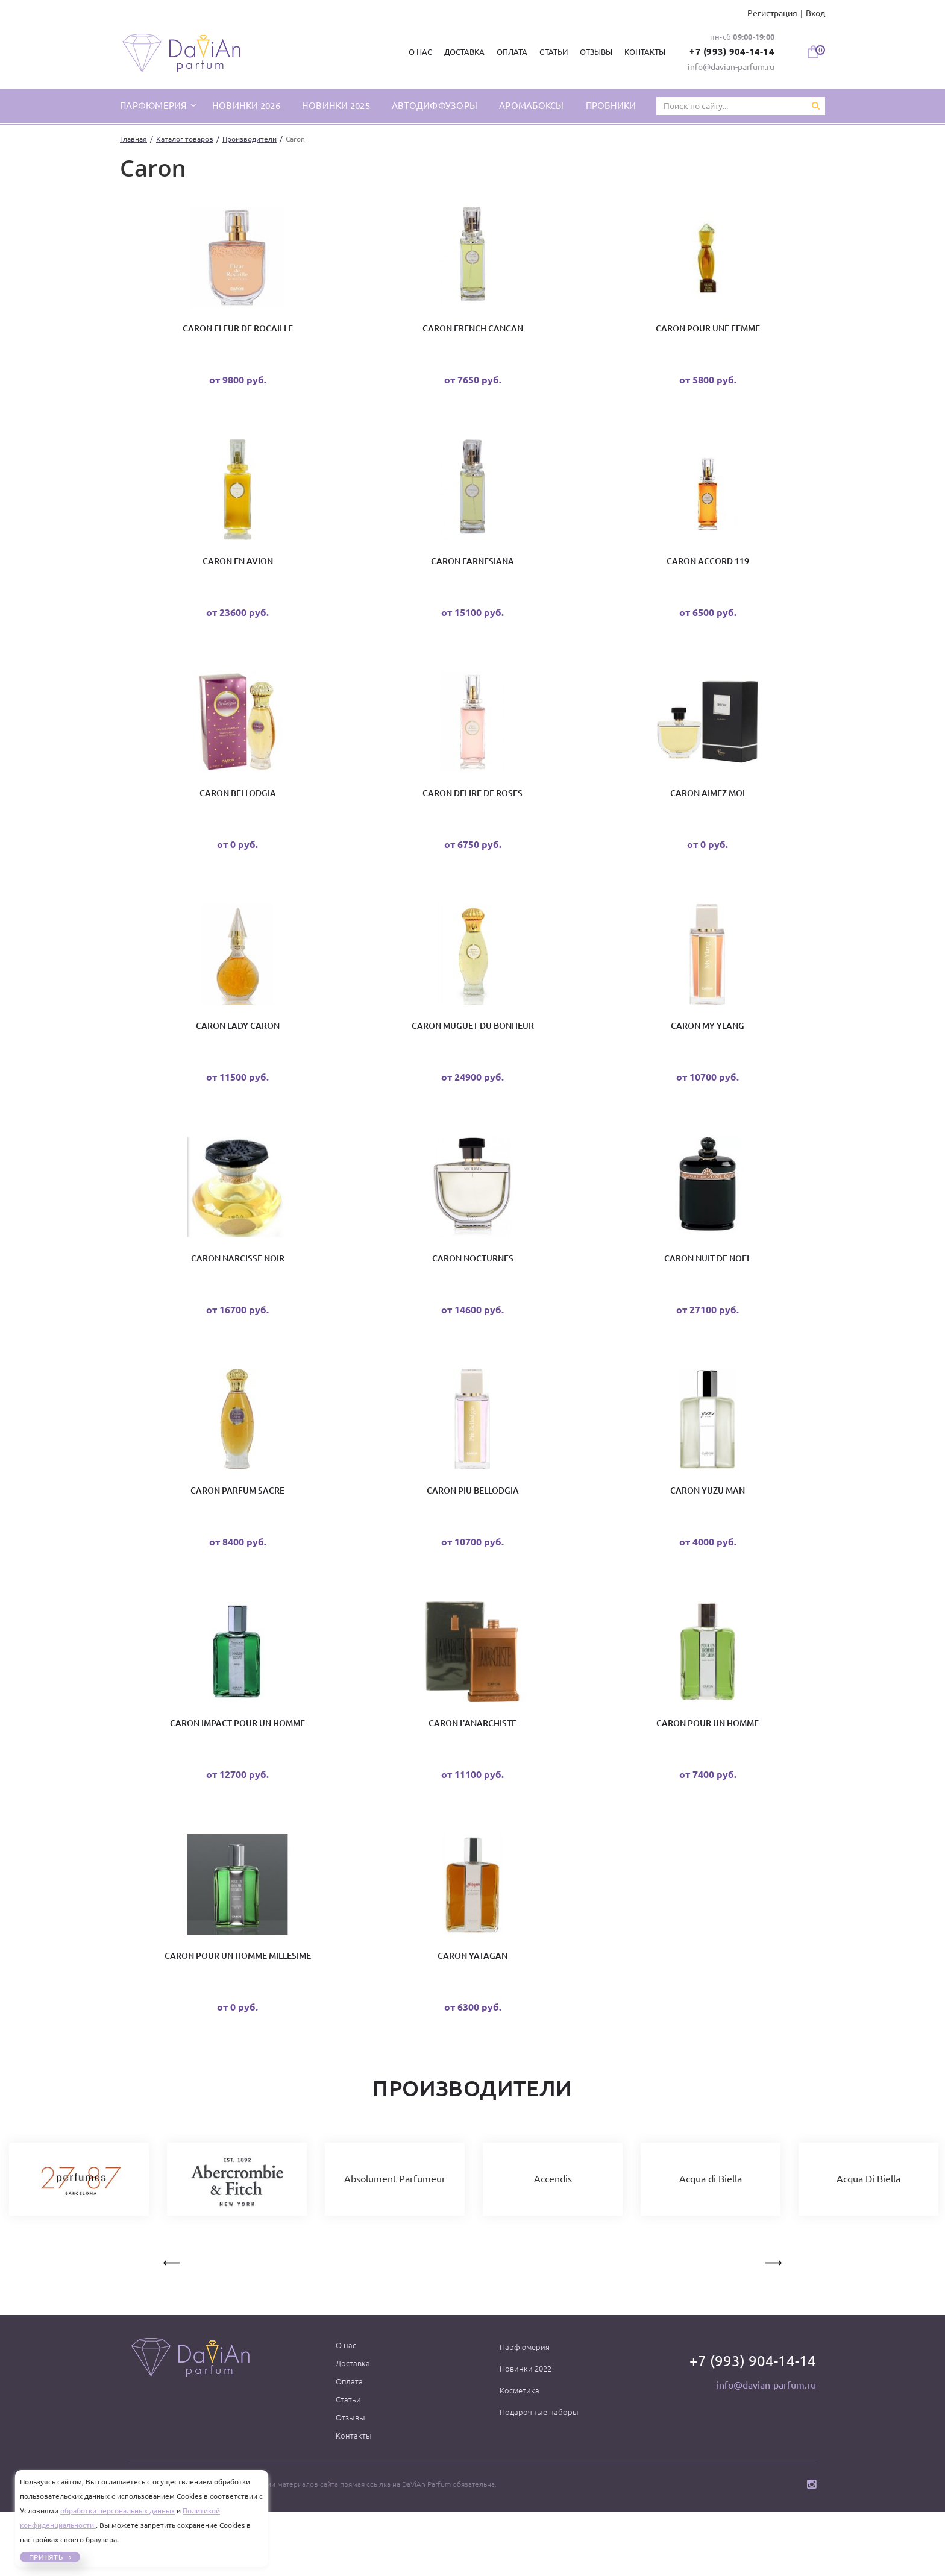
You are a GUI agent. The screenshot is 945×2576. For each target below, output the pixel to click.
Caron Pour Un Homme (707, 1775)
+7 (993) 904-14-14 (729, 51)
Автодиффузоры (434, 105)
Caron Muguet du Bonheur (473, 1053)
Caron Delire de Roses (472, 813)
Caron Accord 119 (708, 572)
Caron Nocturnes (472, 1294)
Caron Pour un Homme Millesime (238, 2015)
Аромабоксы (531, 105)
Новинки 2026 (246, 105)
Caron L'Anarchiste (472, 1775)
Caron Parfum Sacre (237, 1534)
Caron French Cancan (472, 332)
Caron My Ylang (707, 1053)
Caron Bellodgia (237, 813)
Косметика (519, 2454)
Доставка (460, 52)
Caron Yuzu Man (707, 1534)
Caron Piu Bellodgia (473, 1534)
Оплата (507, 52)
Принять (47, 2556)
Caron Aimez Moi (707, 813)
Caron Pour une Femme (708, 332)
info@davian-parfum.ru (731, 66)
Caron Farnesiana (472, 572)
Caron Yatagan (472, 2015)
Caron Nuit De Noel (707, 1294)
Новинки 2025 (336, 105)
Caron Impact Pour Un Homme (237, 1775)
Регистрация (772, 13)
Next (772, 2325)
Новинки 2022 (525, 2432)
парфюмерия (154, 105)
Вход (815, 13)
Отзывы (591, 52)
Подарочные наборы (539, 2476)
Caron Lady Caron (238, 1053)
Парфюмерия (525, 2411)
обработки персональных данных (117, 2511)
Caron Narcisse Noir (237, 1294)
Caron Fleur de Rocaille (238, 332)
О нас (416, 52)
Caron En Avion (237, 572)
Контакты (640, 52)
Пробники (611, 105)
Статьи (549, 52)
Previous (173, 2325)
